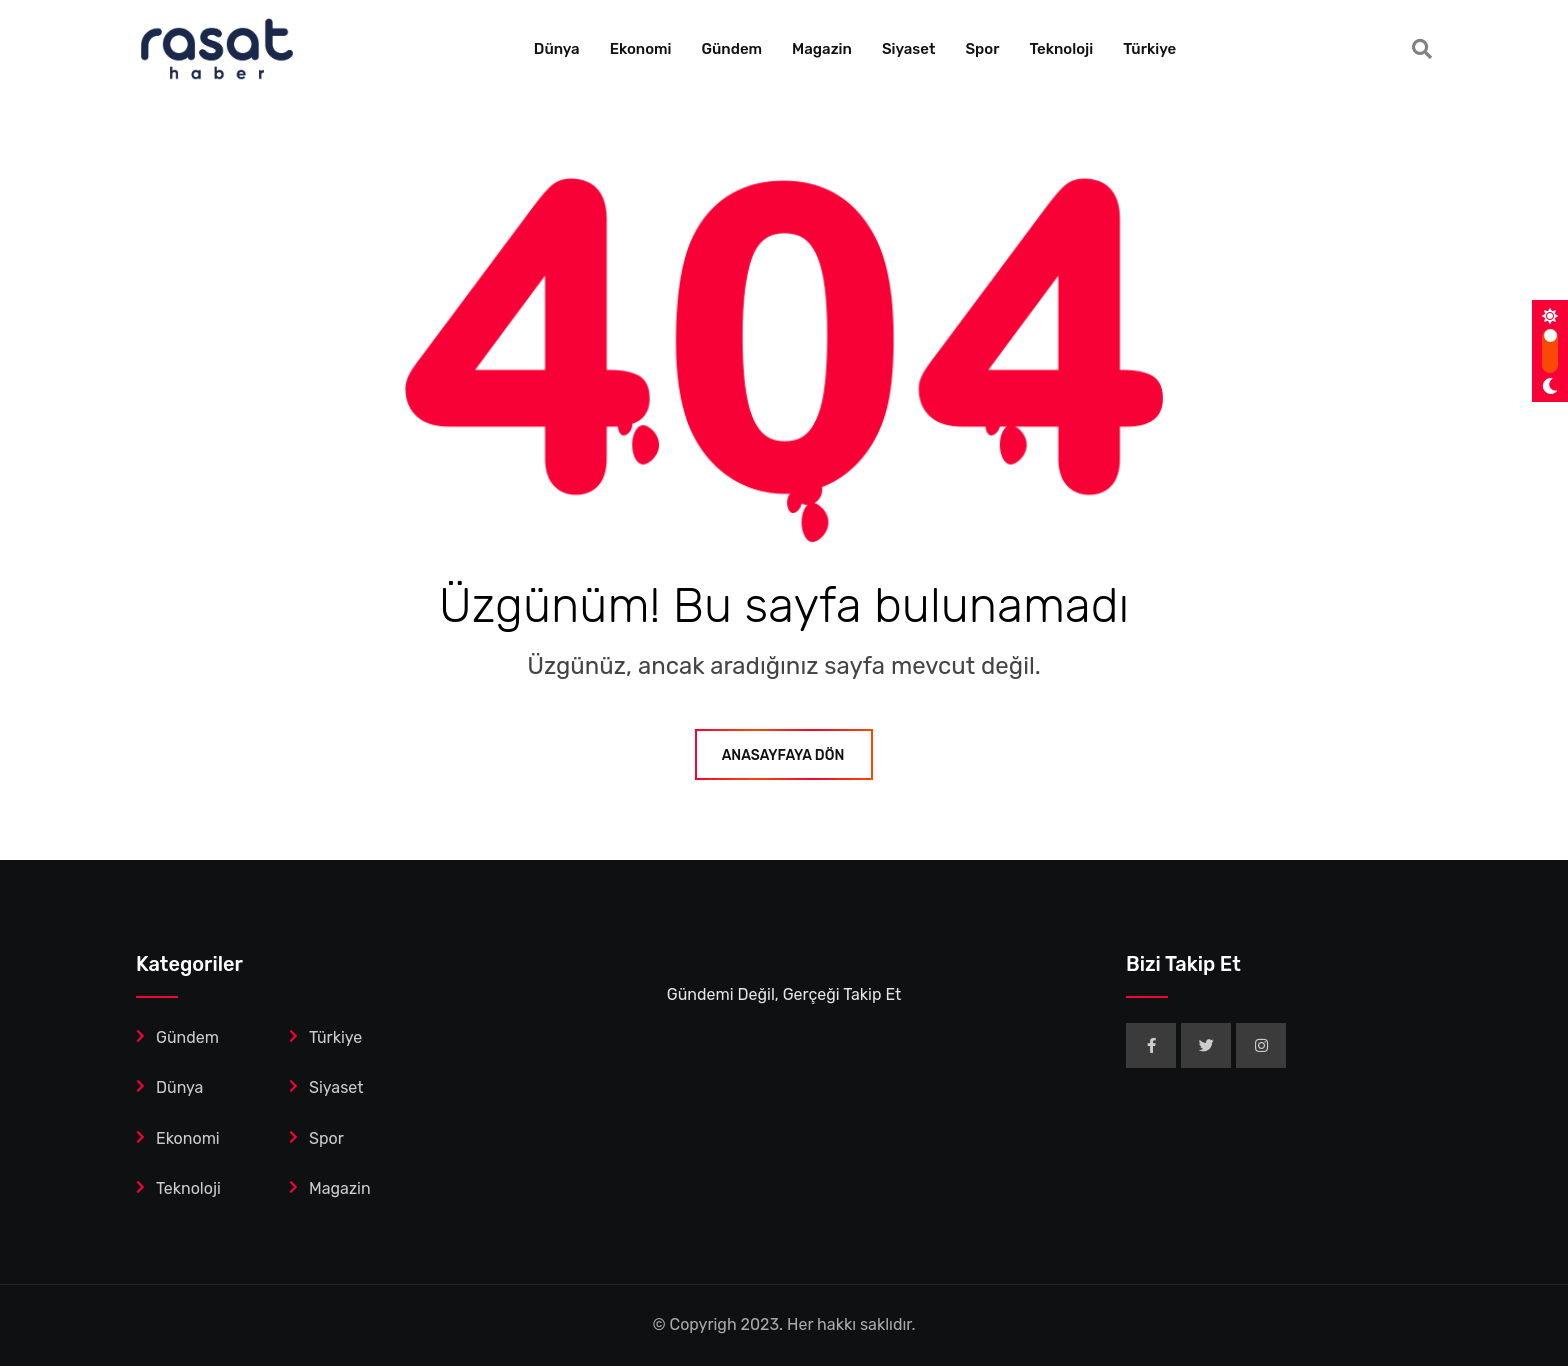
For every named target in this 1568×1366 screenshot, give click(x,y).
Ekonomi (641, 49)
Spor (982, 49)
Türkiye (1149, 49)
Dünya (557, 49)
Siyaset (909, 49)
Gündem (732, 49)
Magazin (822, 49)
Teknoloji (1061, 49)
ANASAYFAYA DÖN (784, 755)
